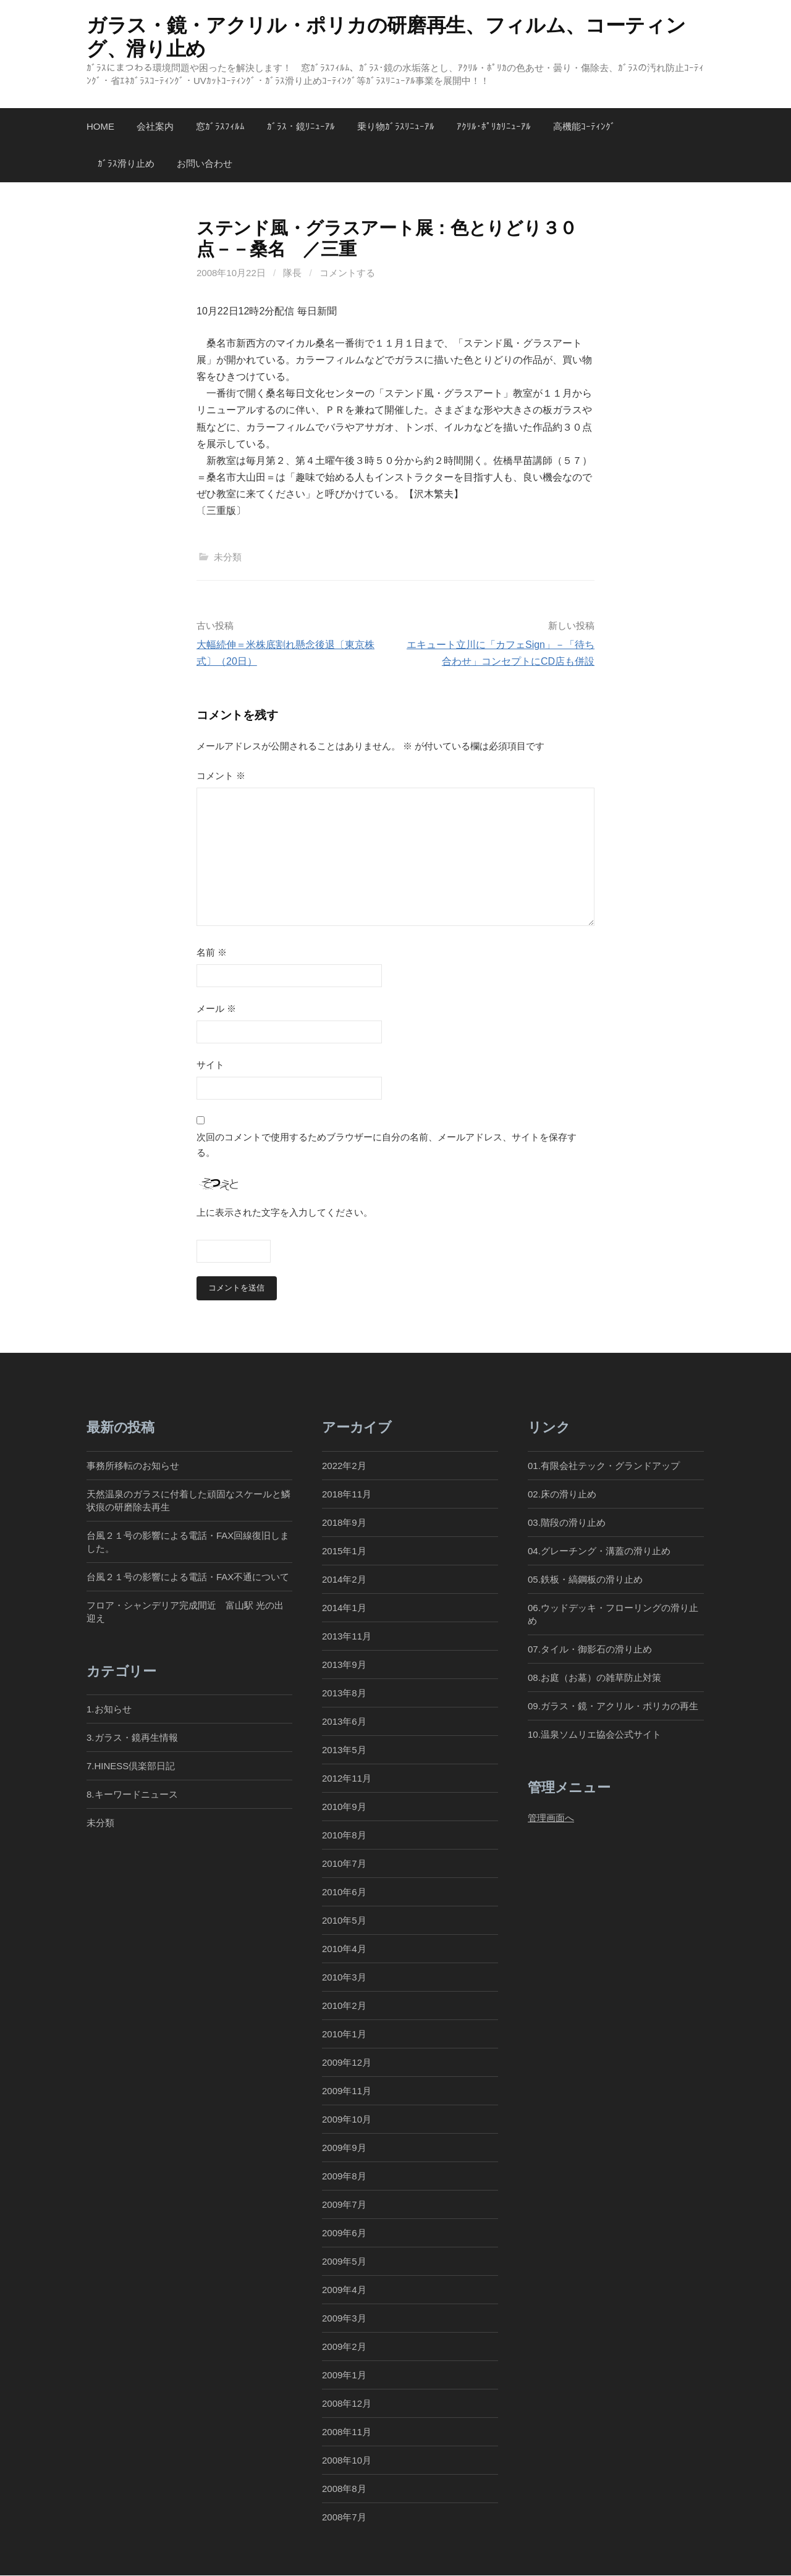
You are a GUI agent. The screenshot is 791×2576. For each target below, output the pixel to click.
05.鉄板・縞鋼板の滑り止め (585, 1579)
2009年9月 (344, 2147)
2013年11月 (346, 1636)
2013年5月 (344, 1750)
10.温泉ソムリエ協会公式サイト (594, 1734)
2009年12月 (346, 2062)
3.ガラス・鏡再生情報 (132, 1738)
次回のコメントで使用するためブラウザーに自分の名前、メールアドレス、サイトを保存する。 (387, 1145)
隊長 (292, 272)
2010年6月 (344, 1892)
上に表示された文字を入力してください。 (285, 1212)
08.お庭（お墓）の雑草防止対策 (594, 1677)
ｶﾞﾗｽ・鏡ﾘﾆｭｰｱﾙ (301, 126)
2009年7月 (344, 2205)
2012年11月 (346, 1778)
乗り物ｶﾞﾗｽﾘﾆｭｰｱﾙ (395, 126)
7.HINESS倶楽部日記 (131, 1766)
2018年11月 (346, 1494)
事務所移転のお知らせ (133, 1465)
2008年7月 (344, 2517)
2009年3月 (344, 2318)
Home (100, 126)
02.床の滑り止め (562, 1494)
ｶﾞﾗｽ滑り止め (126, 163)
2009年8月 (344, 2176)
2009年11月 (346, 2091)
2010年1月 (344, 2034)
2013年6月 (344, 1721)
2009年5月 (344, 2262)
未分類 (228, 557)
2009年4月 (344, 2290)
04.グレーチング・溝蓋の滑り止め (599, 1551)
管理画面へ (551, 1818)
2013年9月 (344, 1664)
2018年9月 (344, 1522)
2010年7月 (344, 1863)
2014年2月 (344, 1579)
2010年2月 (344, 2005)
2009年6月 (344, 2233)
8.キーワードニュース (132, 1795)
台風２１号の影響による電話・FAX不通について (188, 1577)
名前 (212, 952)
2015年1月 (344, 1551)
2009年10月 (346, 2119)
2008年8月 (344, 2489)
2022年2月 (344, 1465)
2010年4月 (344, 1948)
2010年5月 (344, 1920)
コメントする (347, 272)
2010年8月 (344, 1835)
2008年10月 (346, 2461)
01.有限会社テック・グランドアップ (604, 1465)
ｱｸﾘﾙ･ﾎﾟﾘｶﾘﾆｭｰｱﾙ (494, 126)
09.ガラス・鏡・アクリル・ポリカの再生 (613, 1706)
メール (216, 1008)
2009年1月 (344, 2375)
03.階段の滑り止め (571, 1522)
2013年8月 (344, 1693)
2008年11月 (346, 2432)
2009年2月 (344, 2347)
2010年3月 (344, 1977)
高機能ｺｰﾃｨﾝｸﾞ (584, 126)
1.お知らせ (109, 1709)
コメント (221, 775)
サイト (210, 1064)
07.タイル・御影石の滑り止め (590, 1649)
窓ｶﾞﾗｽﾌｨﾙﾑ (220, 126)
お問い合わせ (204, 163)
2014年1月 (344, 1607)
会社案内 (155, 126)
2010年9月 (344, 1806)
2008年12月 (346, 2404)
